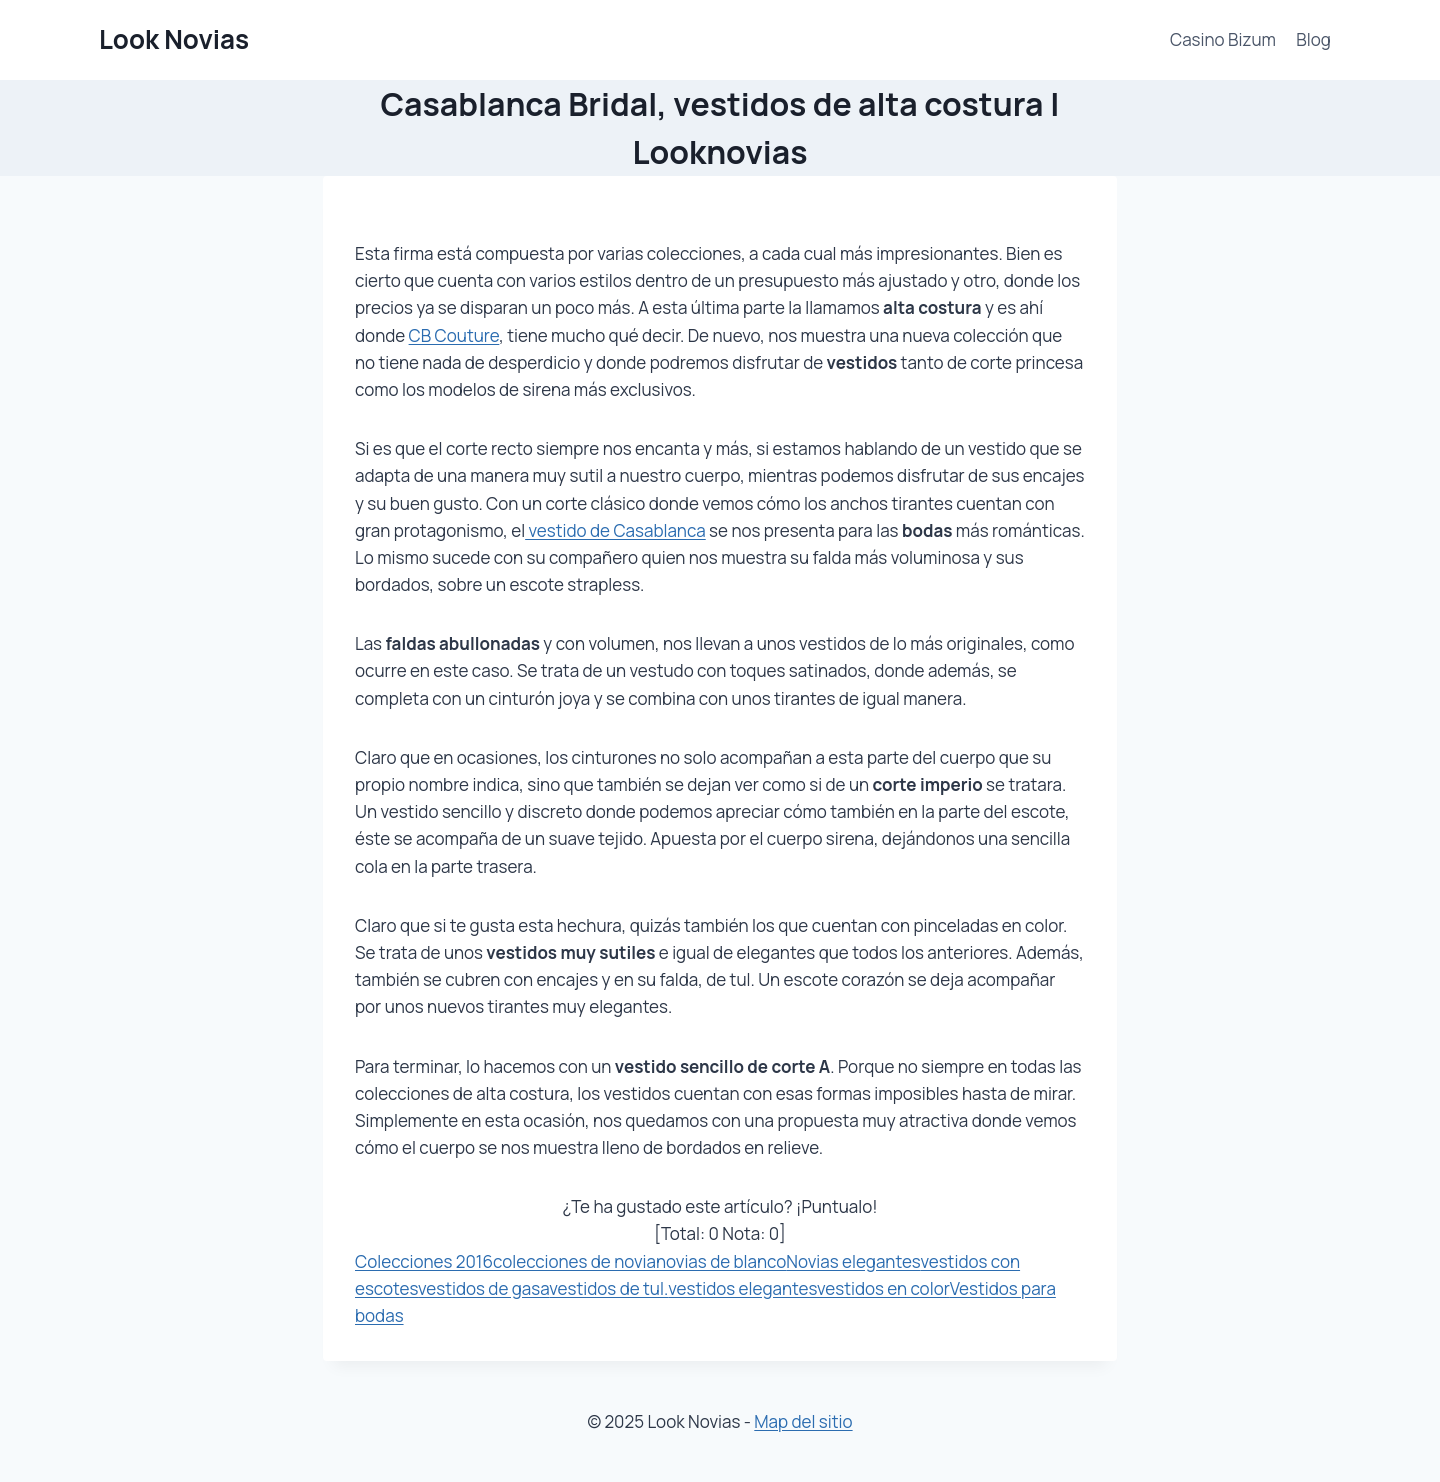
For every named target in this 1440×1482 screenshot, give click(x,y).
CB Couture (454, 335)
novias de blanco (721, 1261)
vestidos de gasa (483, 1288)
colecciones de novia (574, 1261)
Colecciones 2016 (424, 1261)
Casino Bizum (1223, 39)
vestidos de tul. (608, 1288)
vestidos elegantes (742, 1288)
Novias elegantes (853, 1261)
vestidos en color (883, 1288)
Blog (1313, 39)
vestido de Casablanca (615, 530)
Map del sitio (803, 1421)
